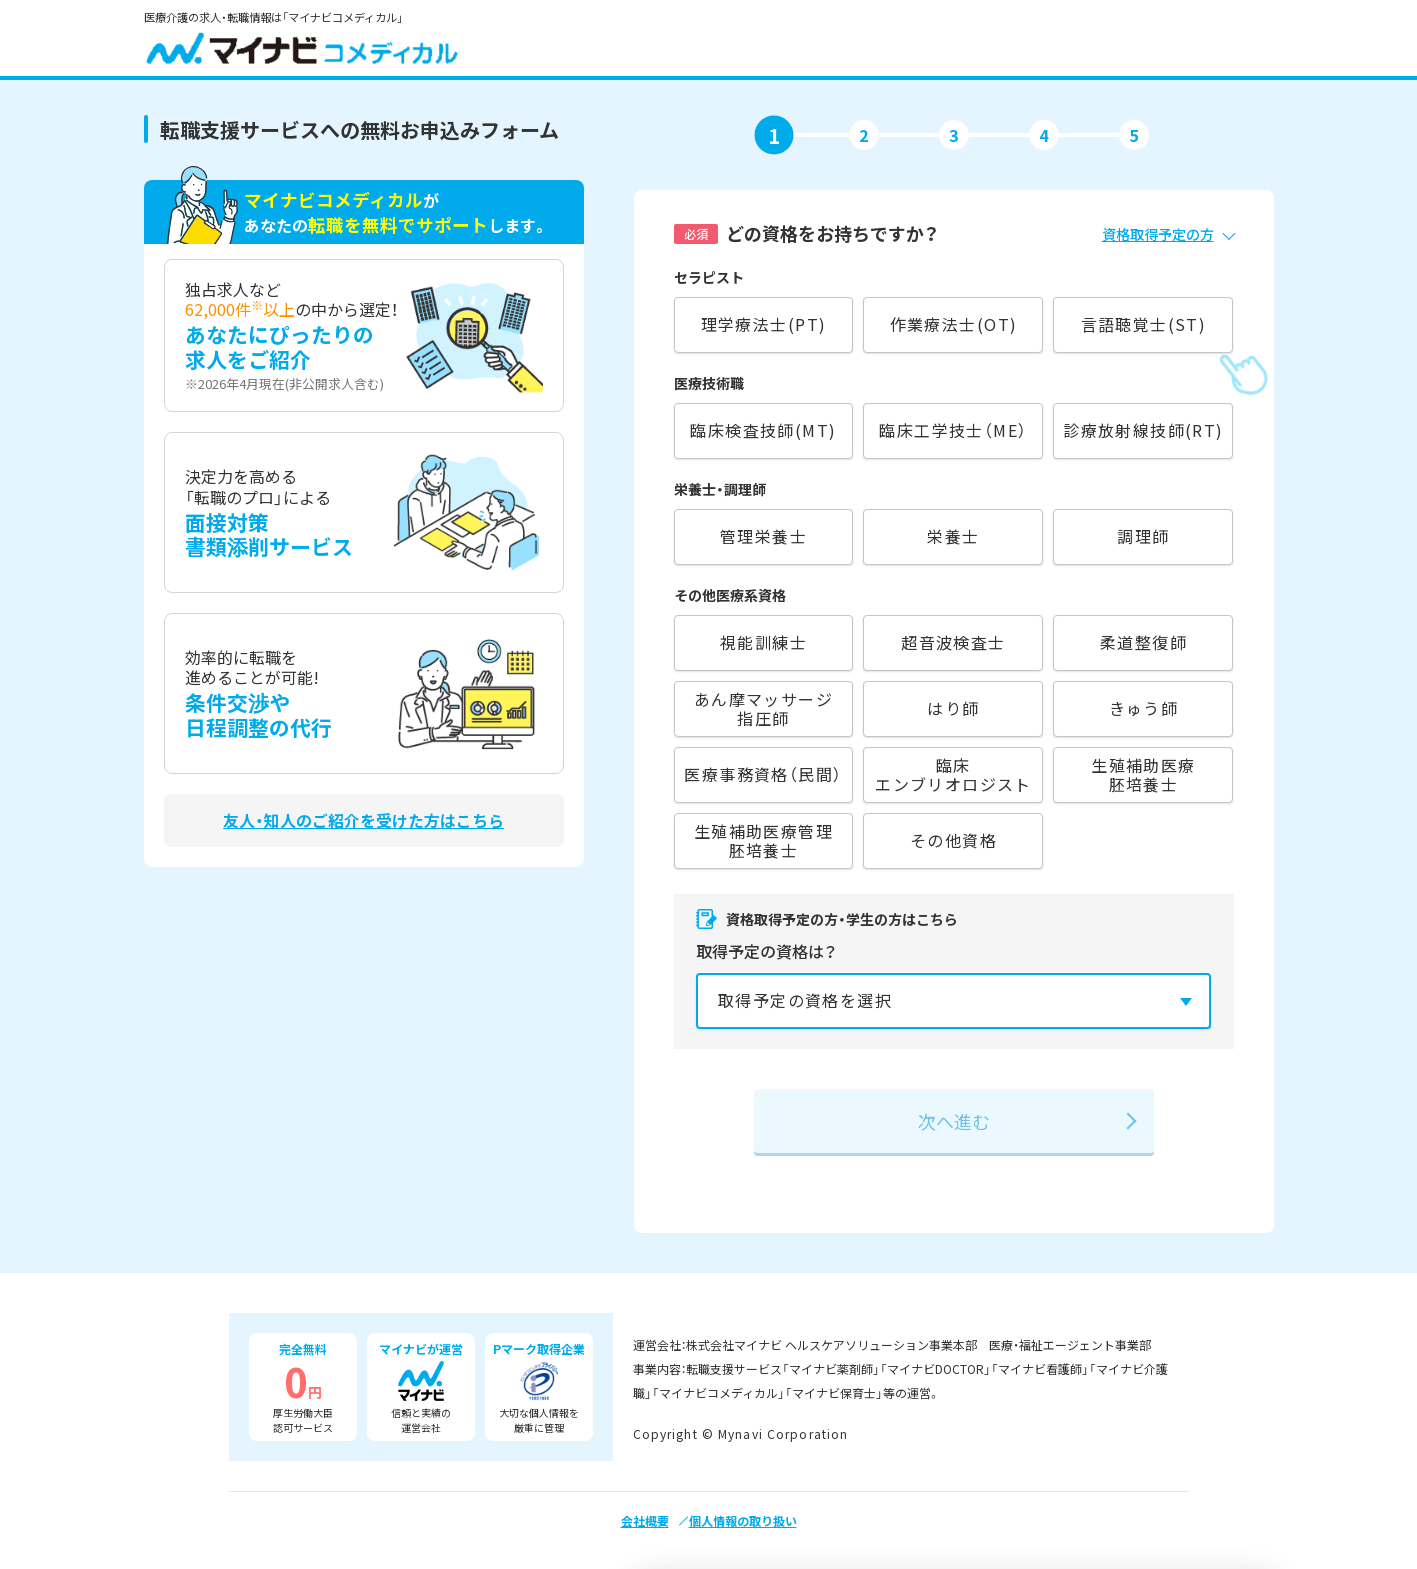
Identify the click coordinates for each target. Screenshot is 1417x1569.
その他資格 (953, 840)
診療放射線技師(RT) (1143, 430)
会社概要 (645, 1520)
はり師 (953, 708)
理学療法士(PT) (764, 324)
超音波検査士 (953, 642)
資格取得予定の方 (1158, 234)
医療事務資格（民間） (763, 774)
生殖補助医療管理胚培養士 (763, 840)
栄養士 (953, 536)
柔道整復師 (1143, 642)
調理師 (1143, 536)
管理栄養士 (763, 536)
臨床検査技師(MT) (763, 430)
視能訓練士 (763, 642)
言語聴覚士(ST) (1144, 324)
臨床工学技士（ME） (953, 430)
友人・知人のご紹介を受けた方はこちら (363, 820)
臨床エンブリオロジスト (953, 774)
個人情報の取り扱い (743, 1520)
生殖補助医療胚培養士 (1143, 774)
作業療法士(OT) (954, 324)
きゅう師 (1144, 708)
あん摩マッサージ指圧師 (763, 708)
